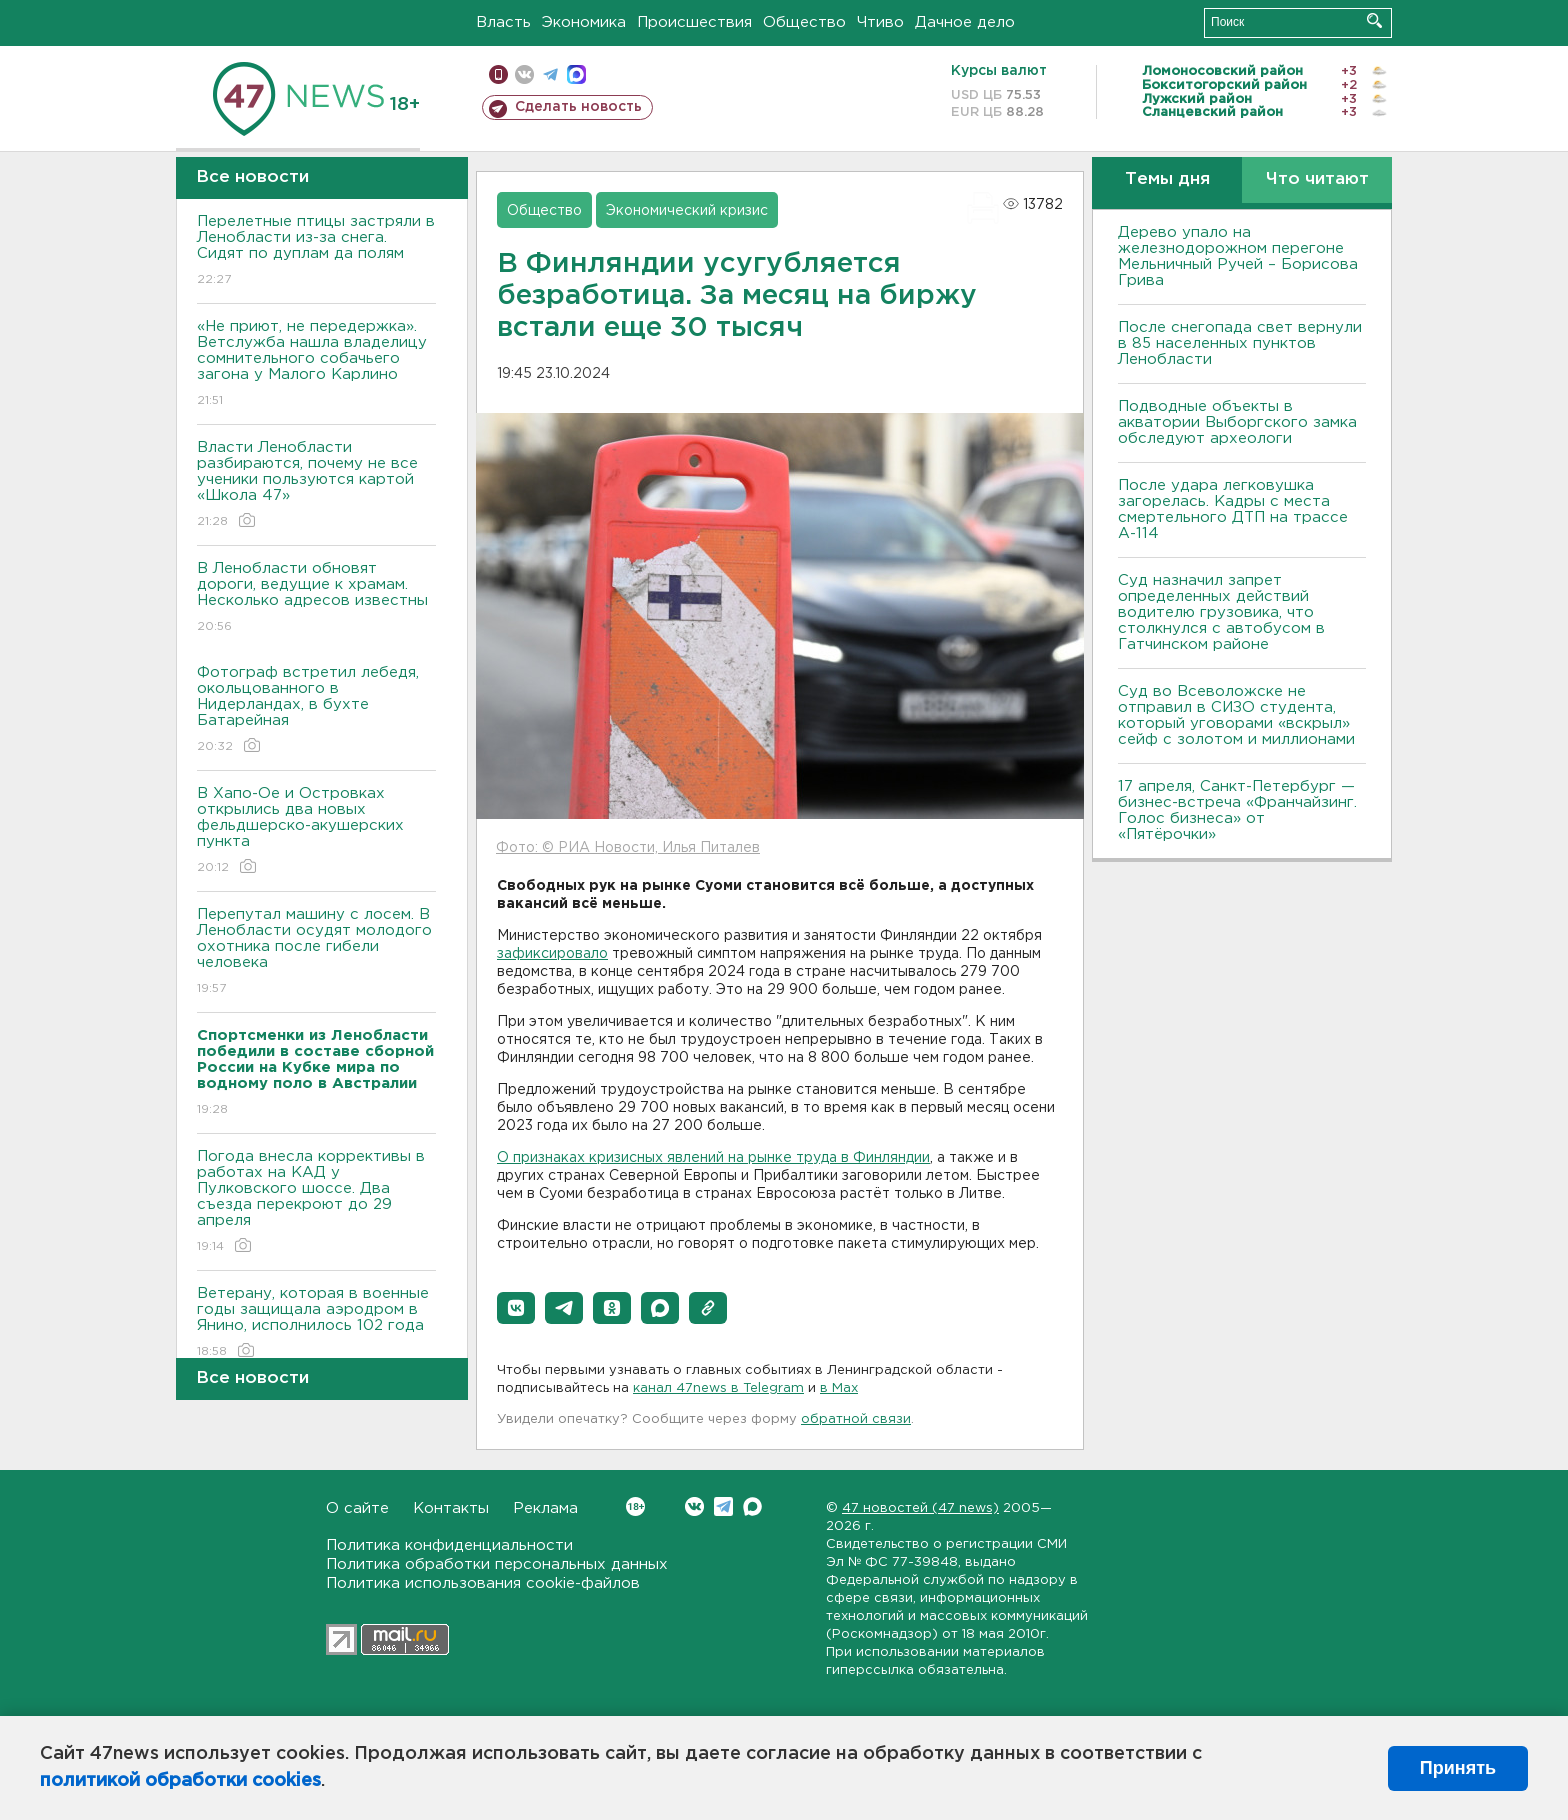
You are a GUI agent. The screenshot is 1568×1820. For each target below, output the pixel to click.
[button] (516, 1308)
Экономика (584, 22)
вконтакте (524, 74)
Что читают (1317, 179)
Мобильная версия (498, 74)
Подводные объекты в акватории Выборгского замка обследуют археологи (1237, 422)
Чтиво (880, 22)
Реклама (545, 1508)
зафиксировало (552, 954)
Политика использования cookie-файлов (483, 1583)
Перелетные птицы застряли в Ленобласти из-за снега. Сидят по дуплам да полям (316, 251)
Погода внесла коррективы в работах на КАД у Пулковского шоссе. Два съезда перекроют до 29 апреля (316, 1202)
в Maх (839, 1388)
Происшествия (694, 22)
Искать (1374, 20)
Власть (503, 22)
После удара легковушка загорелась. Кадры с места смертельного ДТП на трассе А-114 (1233, 509)
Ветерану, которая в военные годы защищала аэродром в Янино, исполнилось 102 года (316, 1323)
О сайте (357, 1508)
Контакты (451, 1508)
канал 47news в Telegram (718, 1388)
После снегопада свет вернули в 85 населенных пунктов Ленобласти (1240, 343)
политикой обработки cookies (180, 1781)
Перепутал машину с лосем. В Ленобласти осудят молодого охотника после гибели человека (316, 952)
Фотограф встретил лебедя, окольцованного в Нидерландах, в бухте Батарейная (316, 710)
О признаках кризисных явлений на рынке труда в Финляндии (713, 1158)
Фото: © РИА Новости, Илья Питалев (628, 848)
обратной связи (856, 1419)
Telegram (723, 1506)
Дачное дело (965, 22)
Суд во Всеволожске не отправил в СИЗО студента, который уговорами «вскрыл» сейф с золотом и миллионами (1236, 715)
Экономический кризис (687, 211)
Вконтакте (635, 1506)
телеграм (550, 74)
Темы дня (1167, 179)
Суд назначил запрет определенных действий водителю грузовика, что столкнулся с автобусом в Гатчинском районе (1221, 612)
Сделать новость (578, 107)
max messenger (576, 74)
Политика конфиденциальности (449, 1545)
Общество (804, 22)
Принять (1458, 1768)
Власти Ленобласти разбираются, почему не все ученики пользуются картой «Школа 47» (316, 485)
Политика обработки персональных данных (497, 1564)
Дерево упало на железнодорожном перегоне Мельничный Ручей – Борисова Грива (1238, 256)
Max (752, 1506)
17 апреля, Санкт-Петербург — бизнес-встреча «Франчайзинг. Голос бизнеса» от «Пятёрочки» (1237, 810)
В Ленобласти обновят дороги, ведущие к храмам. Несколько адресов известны (316, 598)
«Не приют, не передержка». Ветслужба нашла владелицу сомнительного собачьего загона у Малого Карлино (316, 364)
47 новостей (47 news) (920, 1508)
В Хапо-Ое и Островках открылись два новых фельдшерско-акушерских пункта (316, 831)
